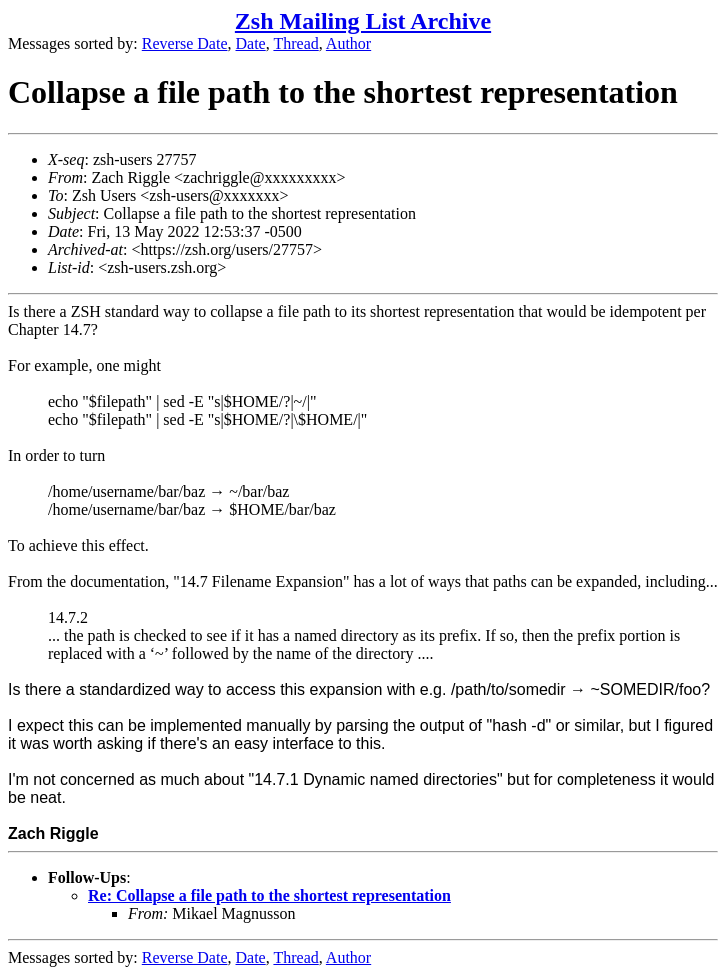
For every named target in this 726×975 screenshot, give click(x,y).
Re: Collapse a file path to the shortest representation (269, 895)
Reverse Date (185, 43)
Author (348, 43)
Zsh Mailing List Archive (363, 21)
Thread (295, 43)
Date (251, 43)
